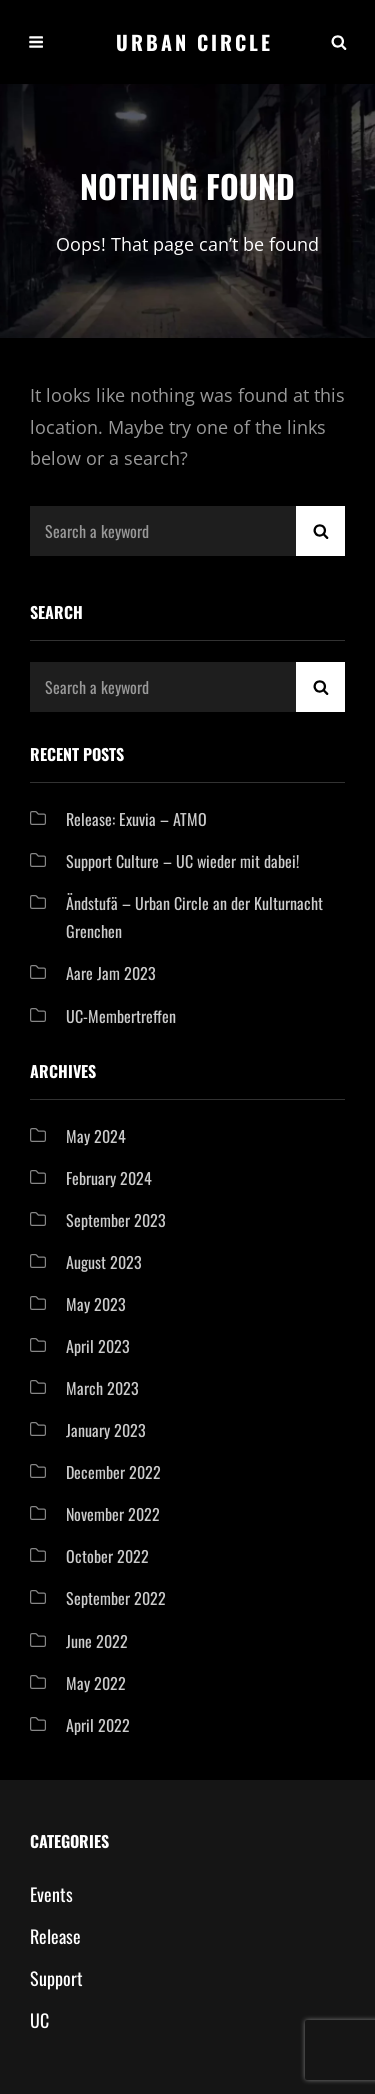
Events (51, 1894)
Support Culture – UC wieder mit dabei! (182, 861)
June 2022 (97, 1641)
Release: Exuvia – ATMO (136, 819)
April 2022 (98, 1725)
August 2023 (104, 1262)
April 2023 (98, 1346)
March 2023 (102, 1388)
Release (55, 1936)
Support (56, 1978)
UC (39, 2020)
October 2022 (107, 1556)
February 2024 (109, 1178)
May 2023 (96, 1304)
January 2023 (106, 1430)
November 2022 (113, 1514)
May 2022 (96, 1683)
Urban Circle (194, 42)
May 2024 (96, 1136)
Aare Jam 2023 (111, 973)
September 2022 (116, 1598)
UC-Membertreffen (121, 1016)
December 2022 (113, 1472)
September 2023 (116, 1220)
